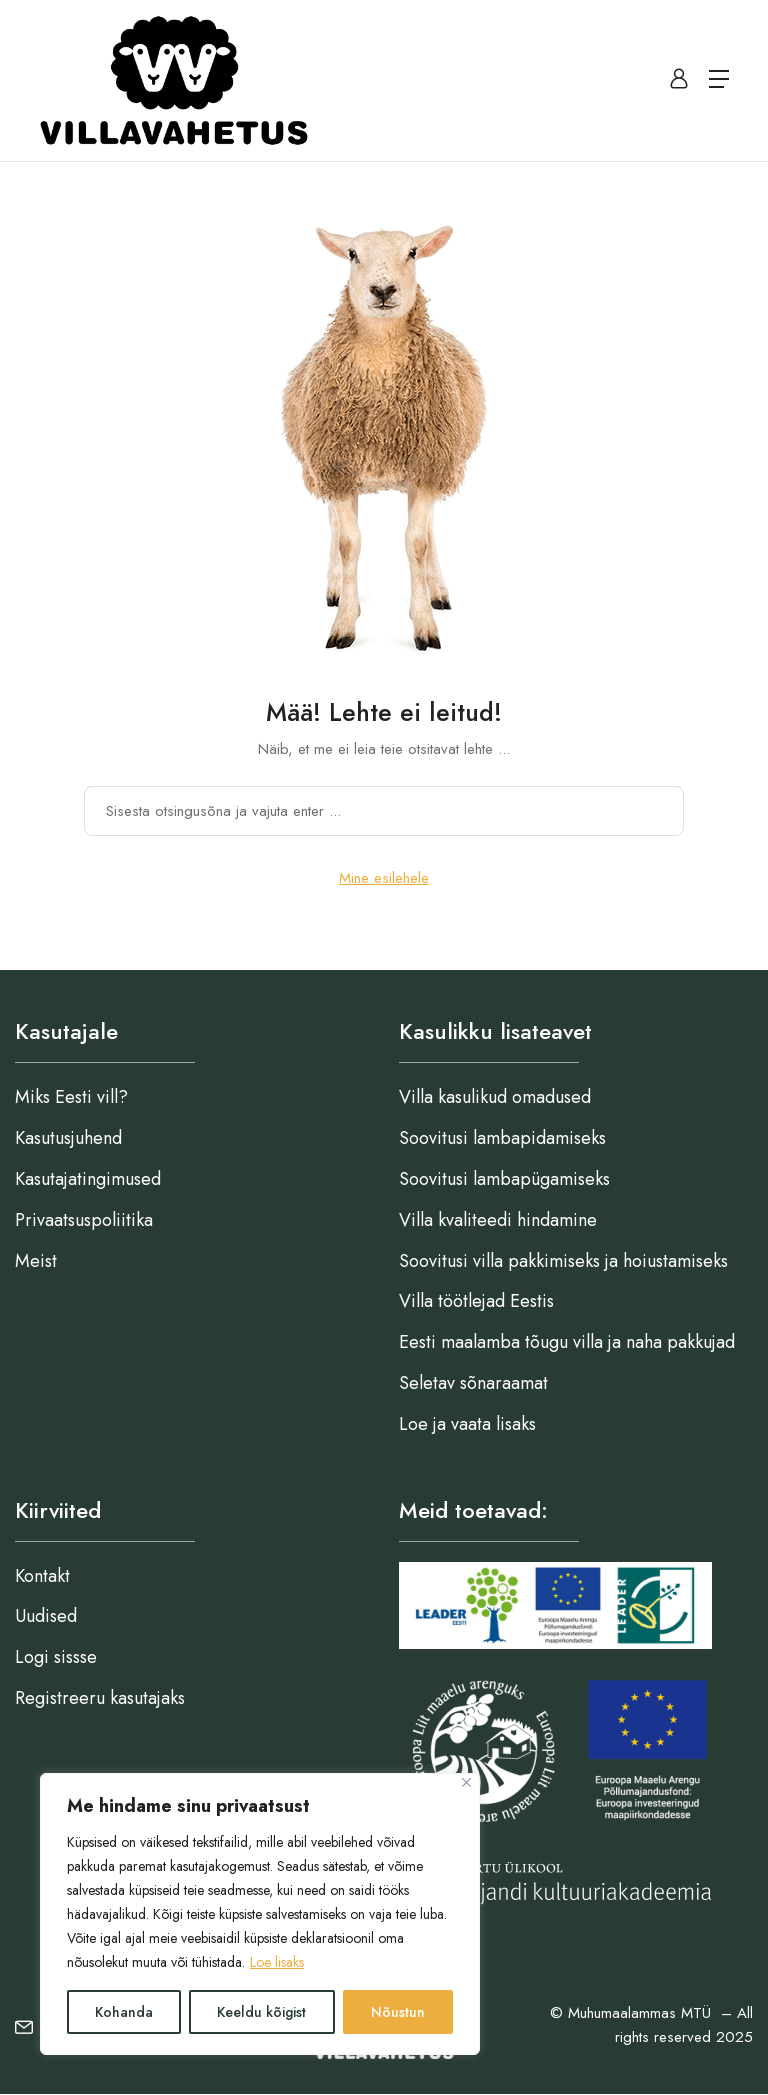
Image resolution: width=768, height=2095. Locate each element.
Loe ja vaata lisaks (467, 1424)
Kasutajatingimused (88, 1179)
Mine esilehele (384, 878)
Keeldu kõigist (261, 2012)
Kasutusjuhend (68, 1138)
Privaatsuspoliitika (84, 1220)
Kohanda (124, 2012)
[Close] (466, 1782)
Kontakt (42, 1576)
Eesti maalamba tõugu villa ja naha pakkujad (567, 1342)
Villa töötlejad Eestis (476, 1301)
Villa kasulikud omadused (495, 1097)
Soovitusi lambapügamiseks (504, 1179)
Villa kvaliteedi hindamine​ (498, 1220)
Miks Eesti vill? (71, 1097)
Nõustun (398, 2012)
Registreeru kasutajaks (100, 1698)
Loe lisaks (277, 1962)
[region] (260, 1914)
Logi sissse (56, 1657)
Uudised (46, 1616)
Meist (36, 1261)
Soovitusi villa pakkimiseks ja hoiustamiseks (563, 1261)
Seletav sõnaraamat (473, 1383)
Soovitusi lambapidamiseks (502, 1138)
